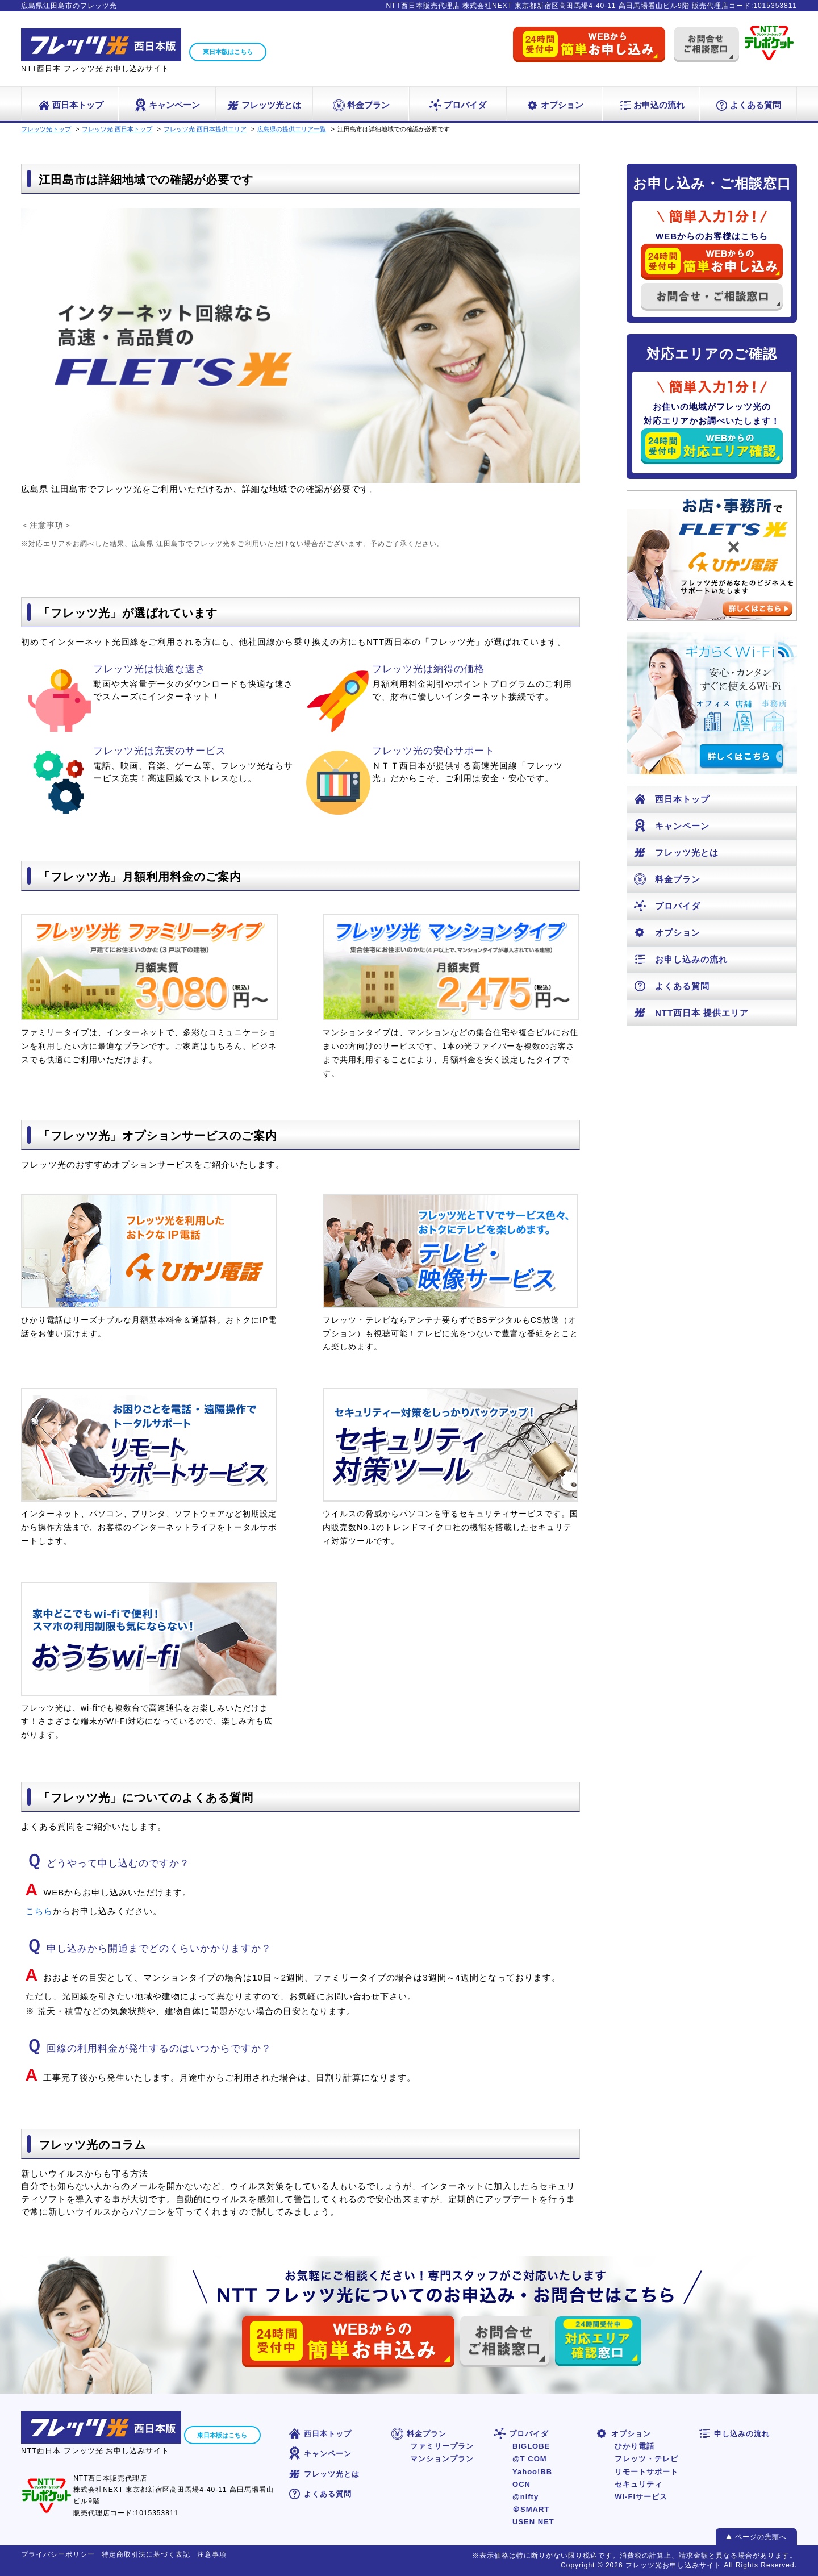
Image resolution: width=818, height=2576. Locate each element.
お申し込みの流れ (680, 959)
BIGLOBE (531, 2446)
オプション (554, 105)
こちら (39, 1911)
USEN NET (533, 2521)
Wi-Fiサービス (641, 2496)
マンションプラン (442, 2458)
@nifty (525, 2496)
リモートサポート (646, 2471)
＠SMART (530, 2509)
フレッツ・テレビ (646, 2458)
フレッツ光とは (263, 105)
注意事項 (212, 2554)
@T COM (529, 2458)
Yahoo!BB (532, 2471)
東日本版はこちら (228, 51)
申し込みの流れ (734, 2433)
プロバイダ (457, 105)
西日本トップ (70, 105)
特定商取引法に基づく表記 (146, 2554)
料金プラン (361, 105)
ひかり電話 (634, 2446)
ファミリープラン (442, 2446)
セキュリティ (638, 2484)
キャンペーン (166, 105)
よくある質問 (748, 105)
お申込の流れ (651, 105)
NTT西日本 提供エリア (691, 1013)
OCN (521, 2484)
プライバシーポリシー (58, 2554)
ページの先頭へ (761, 2537)
